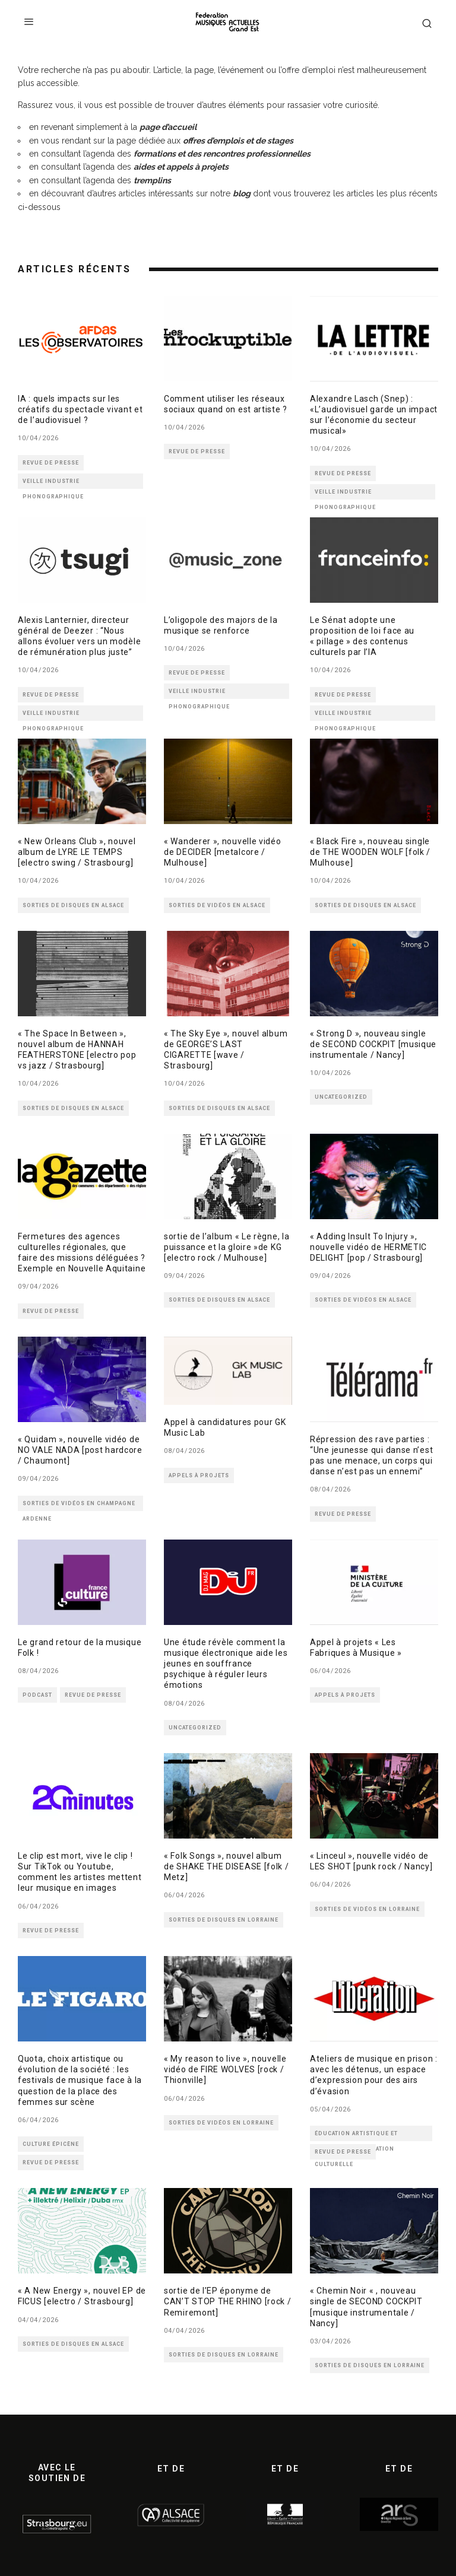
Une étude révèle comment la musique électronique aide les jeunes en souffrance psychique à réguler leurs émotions (225, 1663)
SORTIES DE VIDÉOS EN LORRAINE (367, 1909)
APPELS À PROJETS (199, 1475)
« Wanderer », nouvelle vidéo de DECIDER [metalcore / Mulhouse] (222, 852)
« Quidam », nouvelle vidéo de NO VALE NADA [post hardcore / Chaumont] (80, 1450)
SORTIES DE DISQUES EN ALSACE (73, 905)
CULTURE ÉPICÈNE (51, 2144)
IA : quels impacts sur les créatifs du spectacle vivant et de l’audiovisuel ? (80, 409)
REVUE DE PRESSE (51, 463)
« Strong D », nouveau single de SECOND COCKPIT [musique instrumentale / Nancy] (373, 1044)
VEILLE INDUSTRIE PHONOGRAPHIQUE (53, 483)
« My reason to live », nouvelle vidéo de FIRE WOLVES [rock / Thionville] (225, 2069)
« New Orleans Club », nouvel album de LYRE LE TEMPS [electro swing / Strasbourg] (77, 852)
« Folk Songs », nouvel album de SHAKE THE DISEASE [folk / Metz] (226, 1866)
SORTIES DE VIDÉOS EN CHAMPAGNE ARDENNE (79, 1505)
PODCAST (37, 1695)
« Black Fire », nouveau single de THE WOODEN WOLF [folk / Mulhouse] (370, 852)
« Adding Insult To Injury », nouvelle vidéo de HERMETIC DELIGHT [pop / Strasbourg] (368, 1247)
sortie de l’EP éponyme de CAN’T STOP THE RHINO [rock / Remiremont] (228, 2301)
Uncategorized (341, 1097)
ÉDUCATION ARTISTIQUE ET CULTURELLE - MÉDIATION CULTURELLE (356, 2135)
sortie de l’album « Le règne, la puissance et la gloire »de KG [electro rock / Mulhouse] (226, 1247)
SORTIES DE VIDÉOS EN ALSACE (217, 905)
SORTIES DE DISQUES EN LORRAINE (223, 1920)
